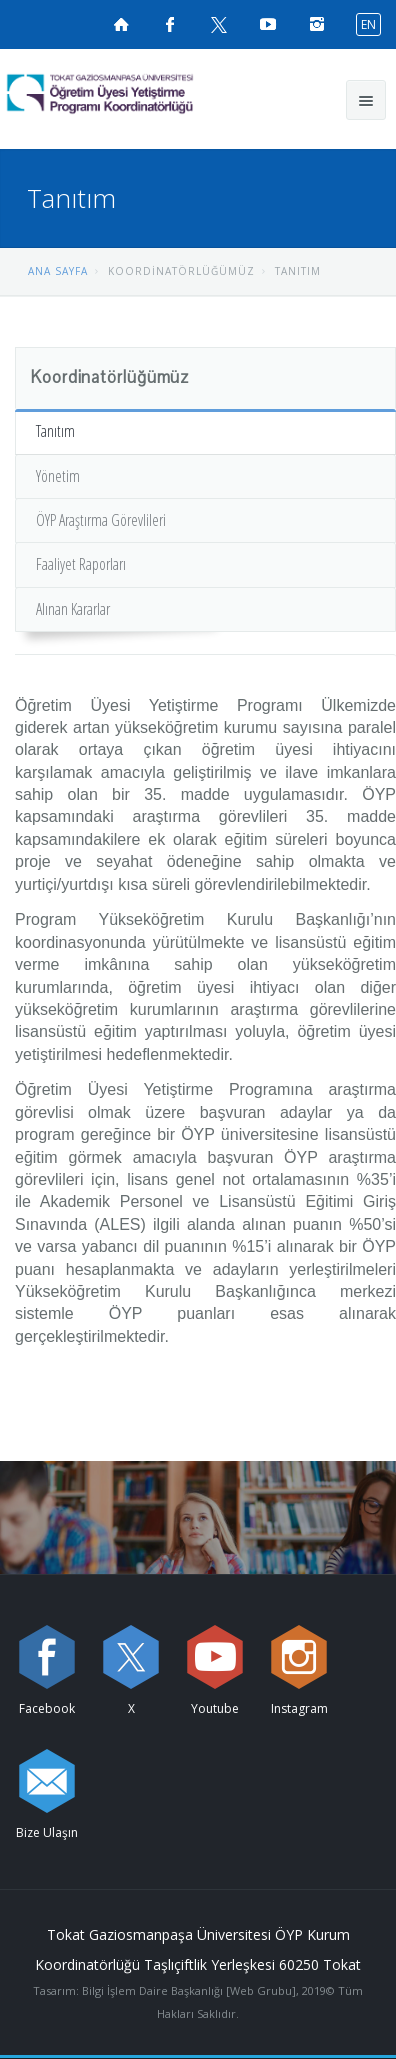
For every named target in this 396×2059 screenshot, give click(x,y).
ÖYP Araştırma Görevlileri (101, 520)
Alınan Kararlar (73, 609)
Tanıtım (55, 431)
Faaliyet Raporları (81, 564)
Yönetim (58, 476)
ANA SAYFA (58, 271)
